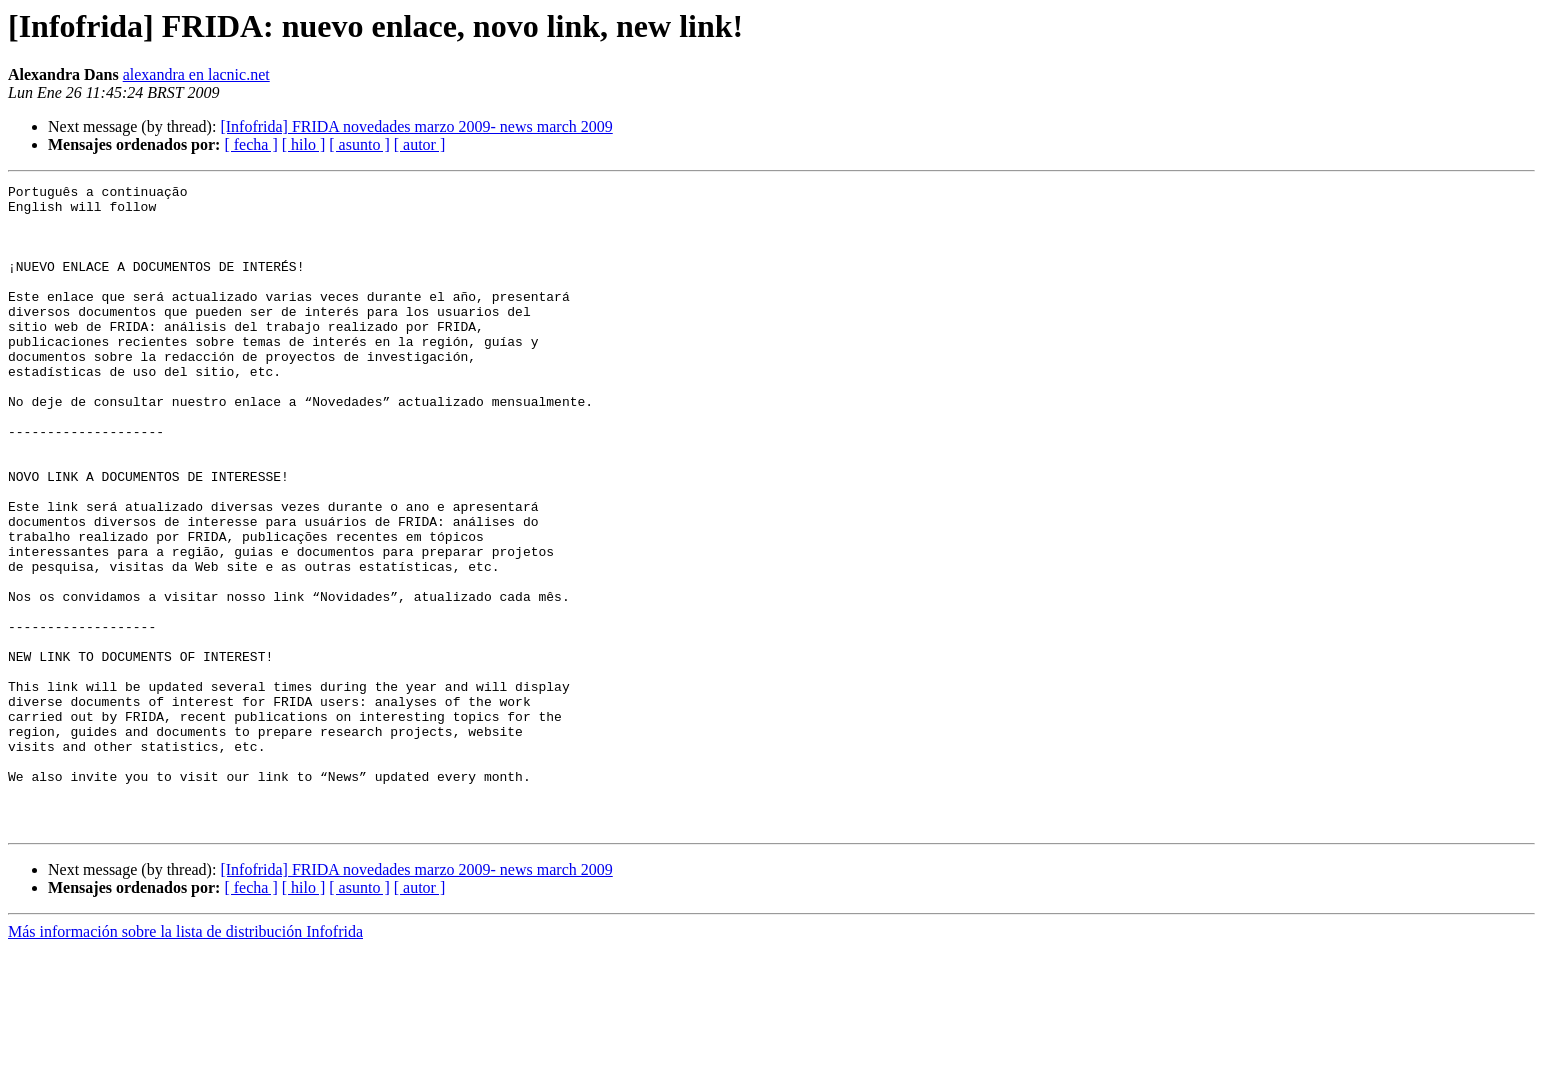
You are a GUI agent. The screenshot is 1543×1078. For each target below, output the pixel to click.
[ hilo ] (304, 144)
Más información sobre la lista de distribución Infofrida (185, 1060)
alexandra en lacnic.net (196, 74)
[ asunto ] (359, 144)
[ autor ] (420, 144)
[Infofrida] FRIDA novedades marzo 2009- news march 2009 (416, 126)
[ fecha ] (250, 144)
